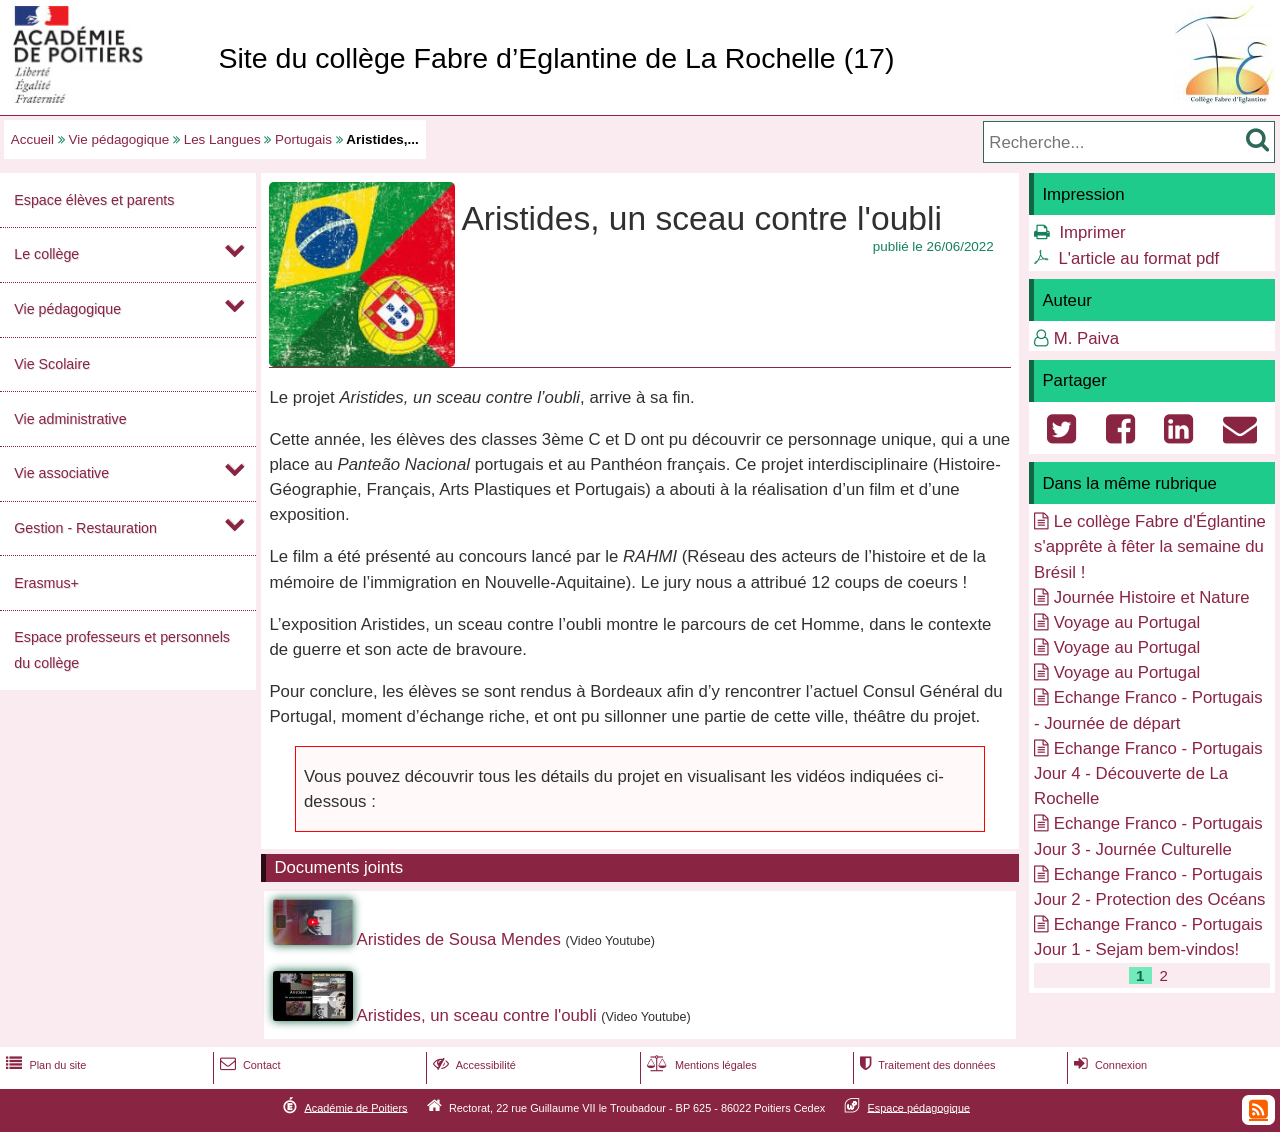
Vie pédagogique (119, 139)
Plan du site (44, 1065)
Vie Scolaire (52, 364)
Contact (248, 1065)
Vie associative (61, 473)
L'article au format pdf (1138, 258)
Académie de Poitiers (355, 1107)
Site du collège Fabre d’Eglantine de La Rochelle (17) (556, 58)
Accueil (32, 139)
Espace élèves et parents (94, 200)
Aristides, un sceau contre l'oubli (477, 1015)
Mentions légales (700, 1065)
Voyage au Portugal (1127, 622)
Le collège (46, 254)
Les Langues (222, 139)
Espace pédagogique (919, 1107)
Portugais (303, 139)
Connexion (1108, 1065)
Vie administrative (70, 419)
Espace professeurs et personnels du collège (122, 649)
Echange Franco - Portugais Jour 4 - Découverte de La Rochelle (1148, 773)
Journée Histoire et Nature (1152, 597)
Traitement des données (925, 1065)
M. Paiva (1086, 338)
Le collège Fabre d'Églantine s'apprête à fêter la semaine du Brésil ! (1150, 546)
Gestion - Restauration (85, 528)
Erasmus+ (46, 583)
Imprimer (1092, 232)
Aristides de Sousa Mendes (459, 939)
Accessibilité (472, 1065)
